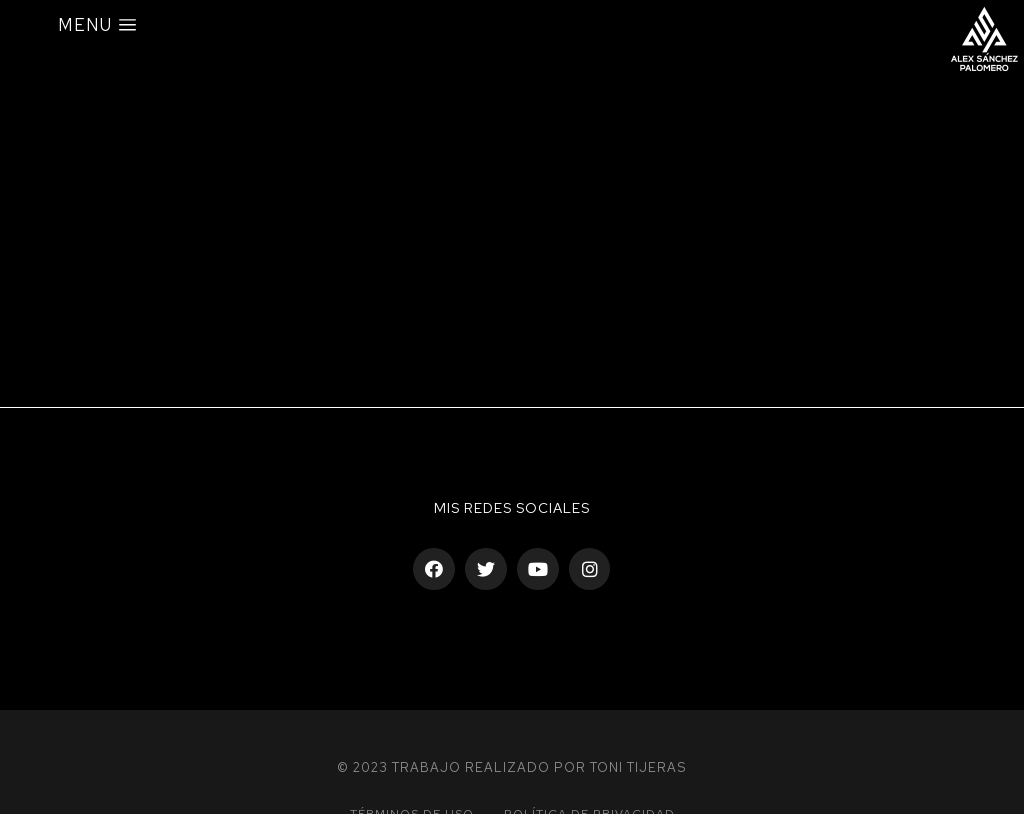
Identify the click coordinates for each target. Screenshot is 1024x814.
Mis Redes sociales (512, 508)
